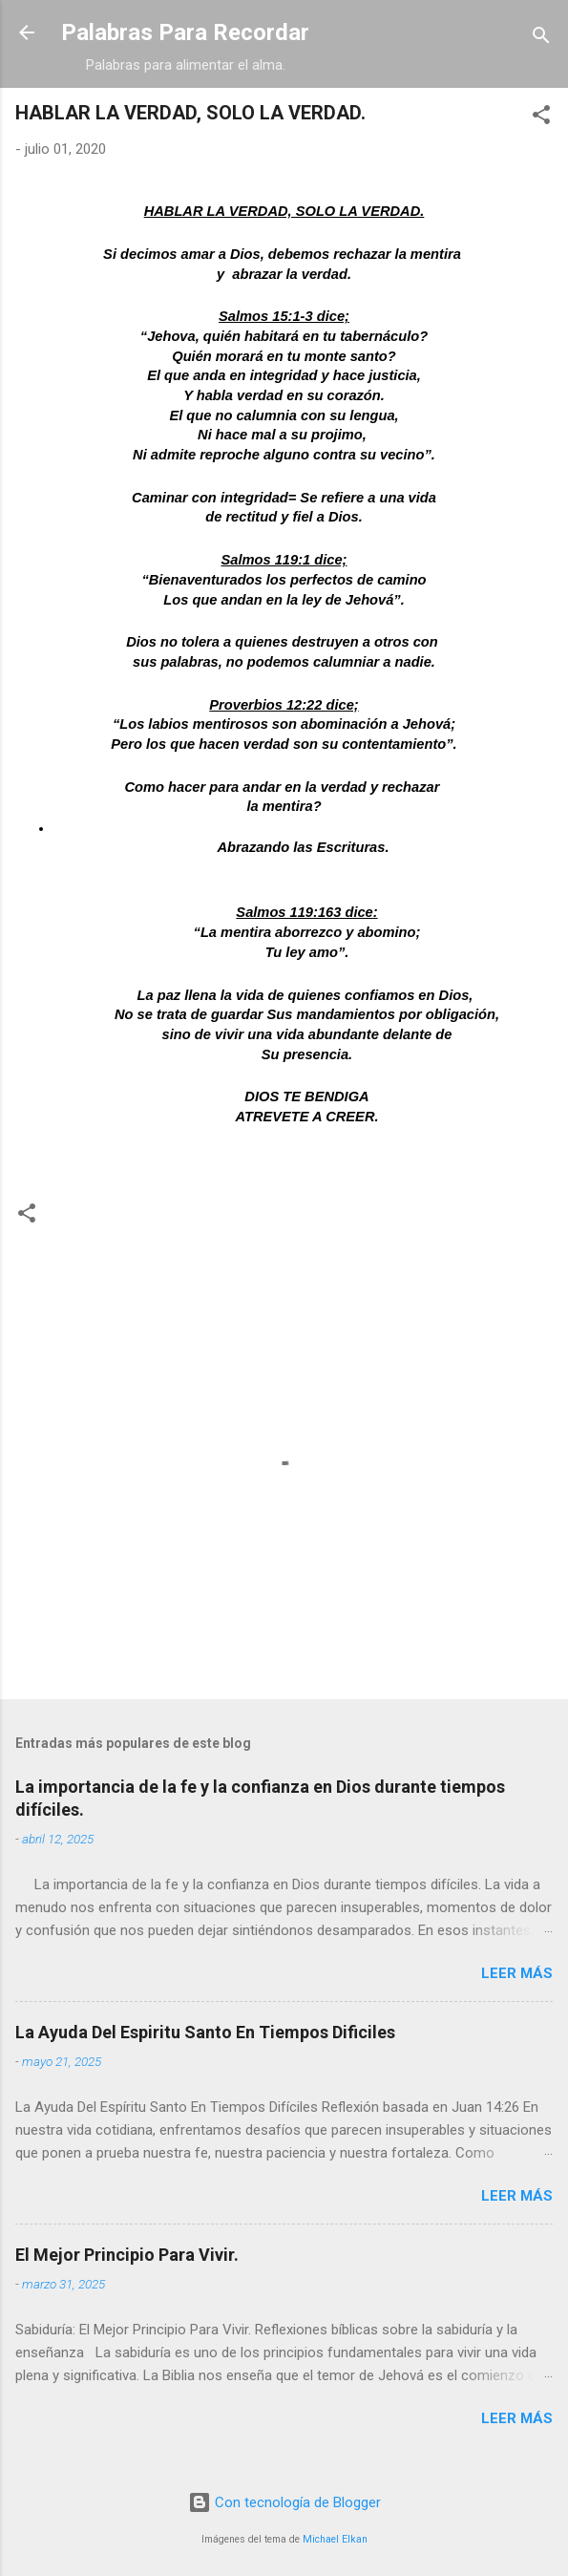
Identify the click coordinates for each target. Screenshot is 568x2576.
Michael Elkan (335, 2539)
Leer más (517, 1973)
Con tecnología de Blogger (284, 2502)
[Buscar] (541, 39)
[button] (541, 118)
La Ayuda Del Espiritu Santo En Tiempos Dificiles (205, 2032)
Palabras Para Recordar (185, 32)
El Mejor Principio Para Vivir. (127, 2255)
